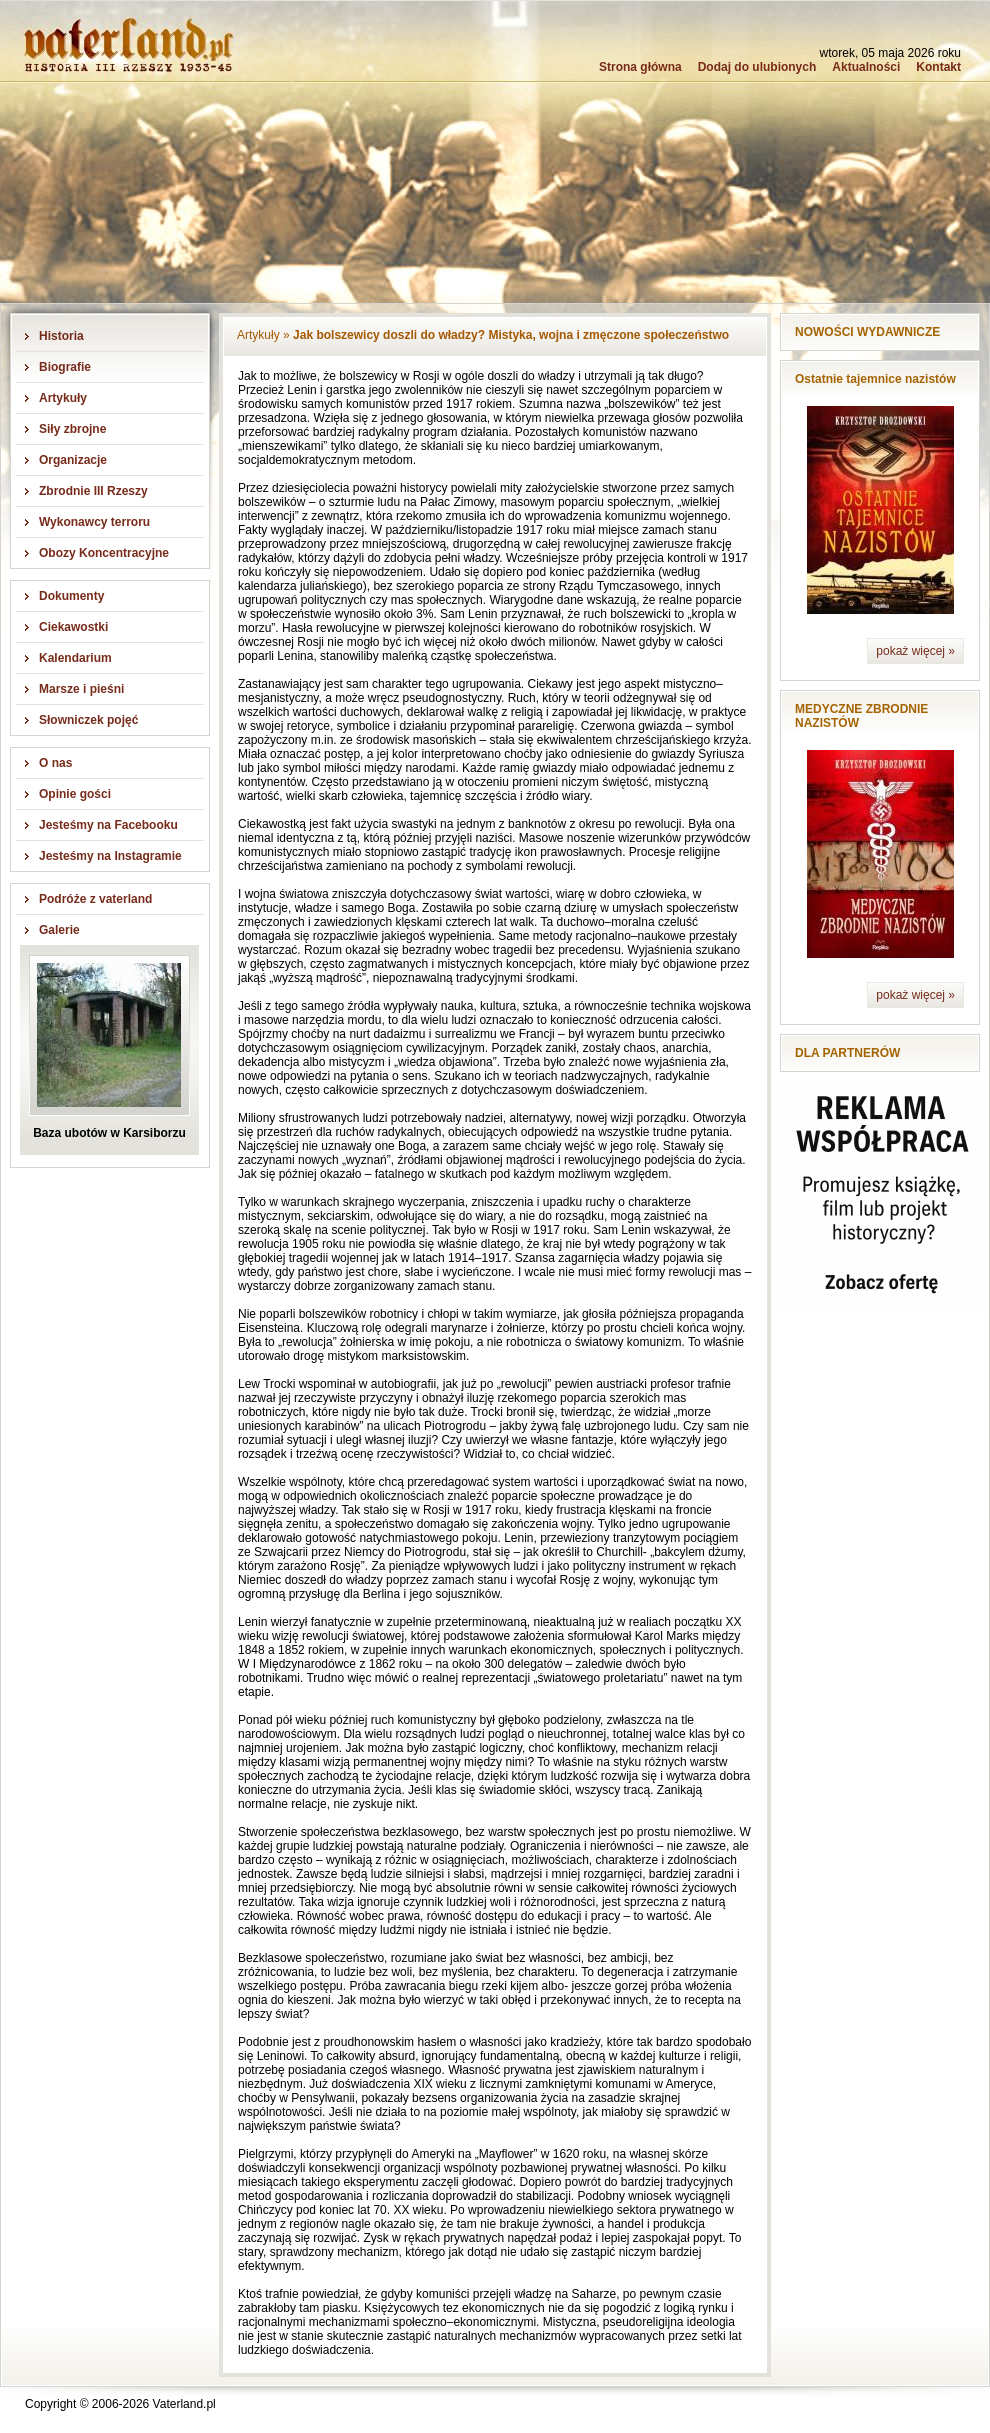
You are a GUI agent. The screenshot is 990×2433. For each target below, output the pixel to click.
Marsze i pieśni (81, 689)
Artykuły (63, 398)
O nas (55, 763)
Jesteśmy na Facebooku (108, 825)
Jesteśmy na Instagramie (110, 856)
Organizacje (73, 460)
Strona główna (640, 67)
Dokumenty (71, 596)
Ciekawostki (73, 627)
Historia (61, 336)
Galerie (59, 930)
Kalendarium (75, 658)
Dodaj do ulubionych (757, 67)
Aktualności (866, 67)
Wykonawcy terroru (94, 522)
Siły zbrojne (72, 429)
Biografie (65, 367)
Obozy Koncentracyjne (104, 553)
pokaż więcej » (915, 651)
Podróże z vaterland (95, 899)
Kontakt (938, 67)
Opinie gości (75, 794)
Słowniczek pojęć (88, 720)
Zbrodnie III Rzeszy (93, 491)
